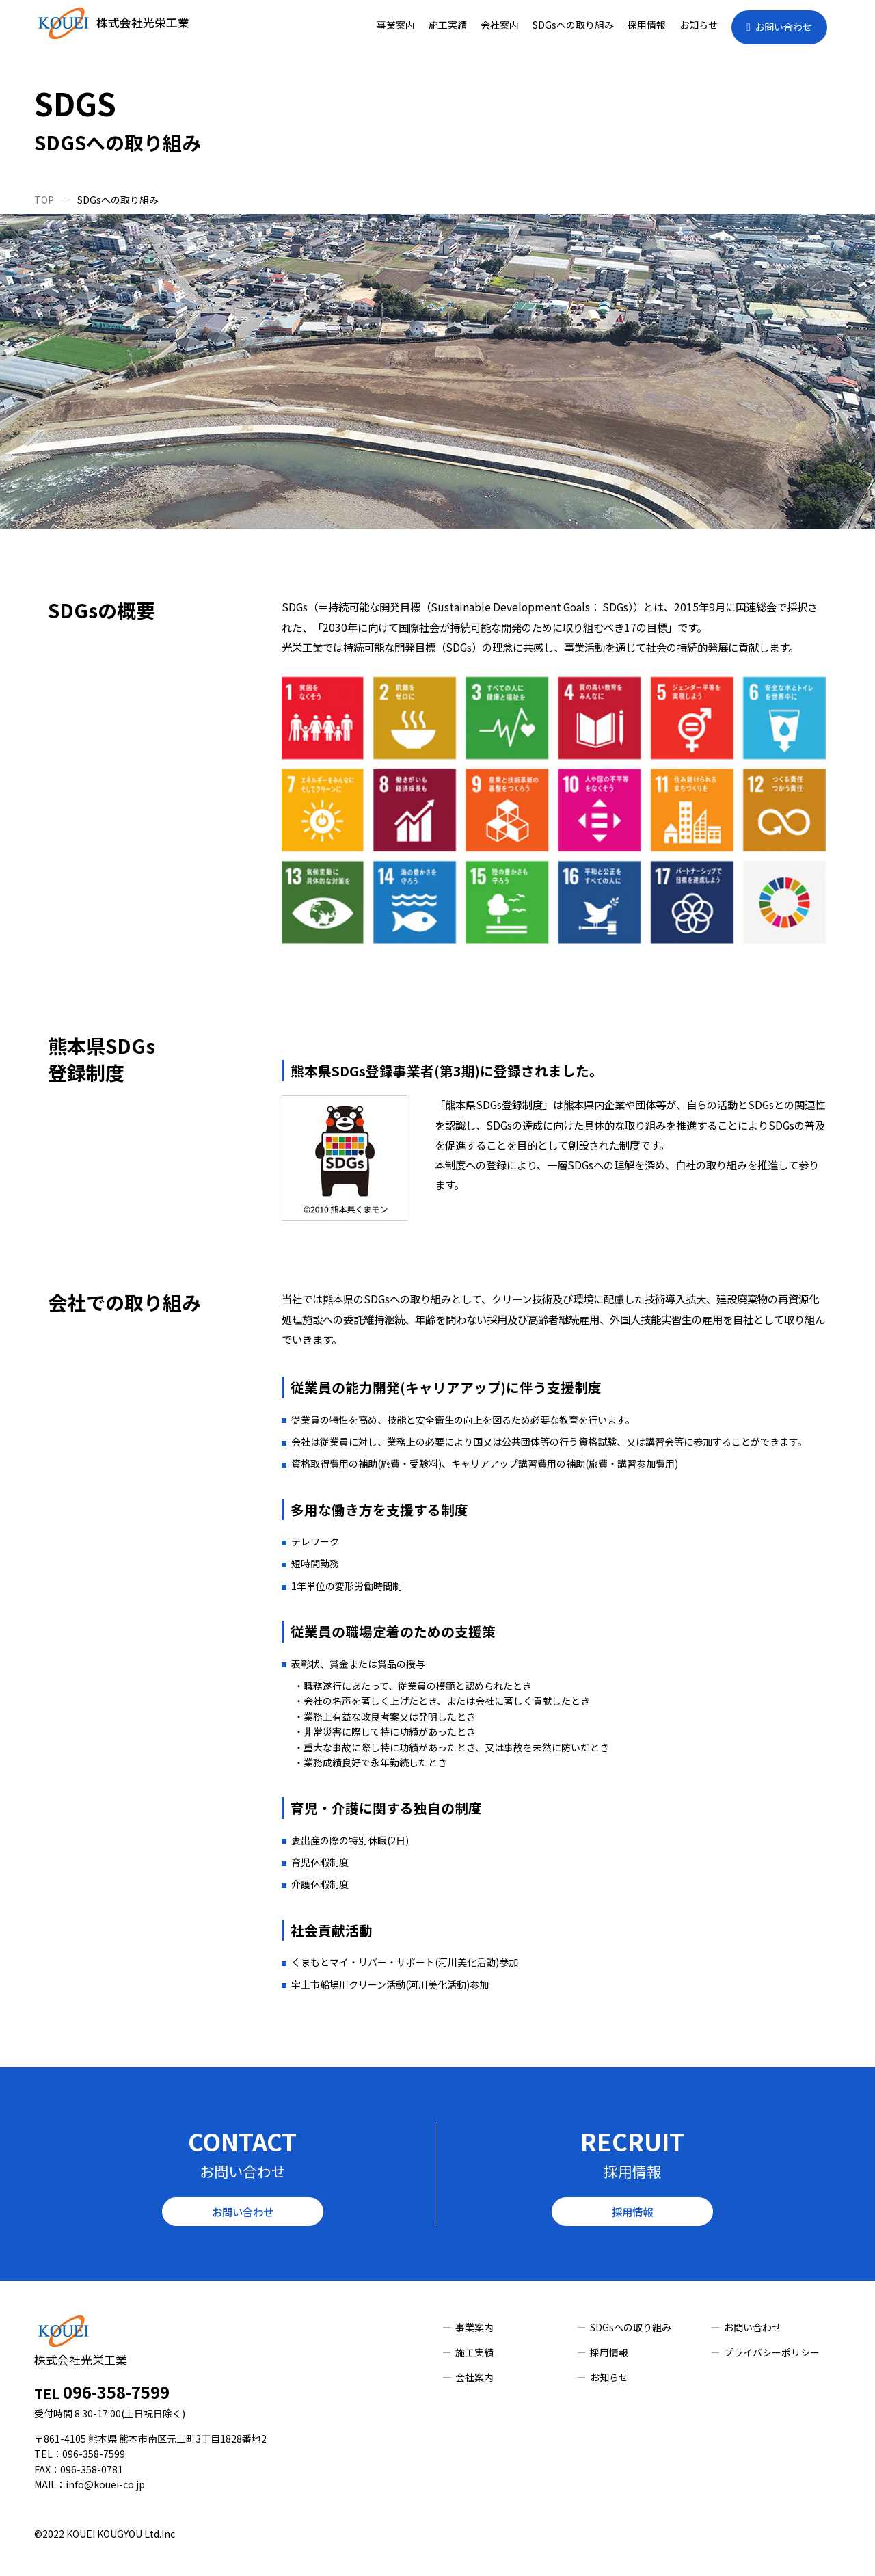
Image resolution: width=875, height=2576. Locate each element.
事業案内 (396, 24)
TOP (44, 200)
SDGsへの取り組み (573, 24)
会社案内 (500, 24)
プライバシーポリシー (772, 2352)
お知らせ (698, 24)
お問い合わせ (783, 27)
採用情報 (647, 24)
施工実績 (448, 24)
